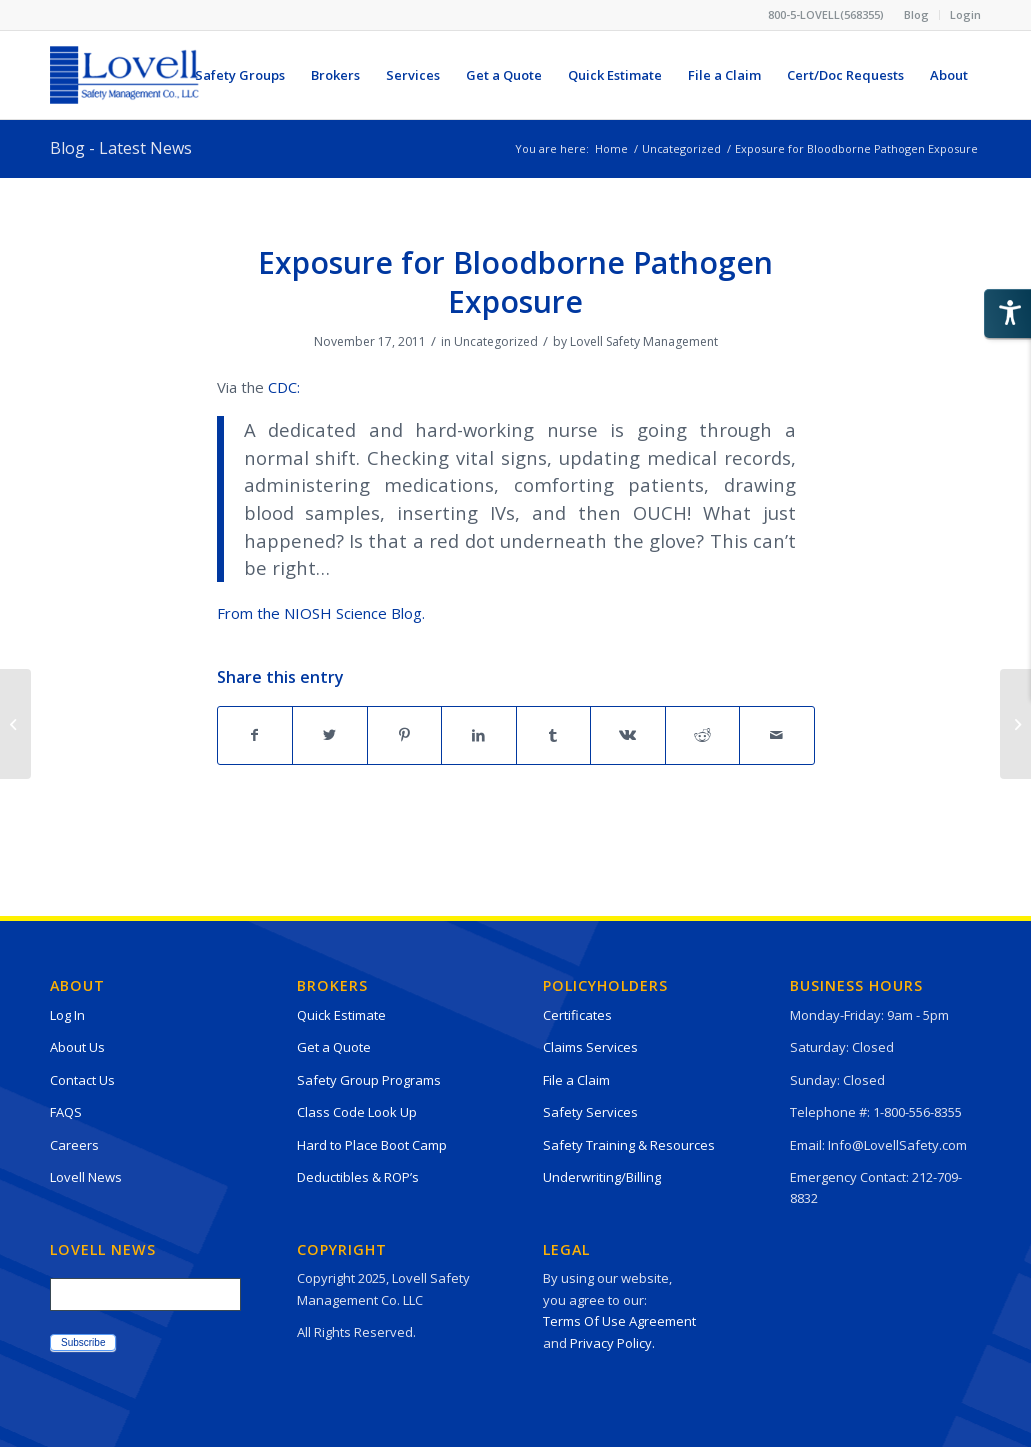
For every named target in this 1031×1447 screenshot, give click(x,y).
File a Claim (576, 1080)
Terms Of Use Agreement (619, 1321)
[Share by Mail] (777, 735)
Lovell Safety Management (644, 341)
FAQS (66, 1112)
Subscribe (83, 1342)
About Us (77, 1047)
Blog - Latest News (121, 148)
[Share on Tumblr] (554, 735)
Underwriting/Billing (602, 1177)
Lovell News (86, 1177)
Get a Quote (334, 1047)
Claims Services (590, 1047)
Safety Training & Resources (629, 1145)
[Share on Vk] (628, 735)
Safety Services (590, 1112)
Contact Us (82, 1080)
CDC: (284, 387)
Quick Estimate (341, 1015)
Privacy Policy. (612, 1343)
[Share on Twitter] (330, 735)
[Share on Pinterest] (405, 735)
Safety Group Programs (369, 1080)
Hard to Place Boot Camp (372, 1145)
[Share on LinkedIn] (479, 735)
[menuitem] (917, 15)
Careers (74, 1145)
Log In (67, 1015)
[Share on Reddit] (703, 735)
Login (965, 14)
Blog (916, 14)
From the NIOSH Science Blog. (321, 613)
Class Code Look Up (357, 1112)
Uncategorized (496, 341)
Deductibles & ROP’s (358, 1177)
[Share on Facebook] (255, 735)
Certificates (577, 1015)
